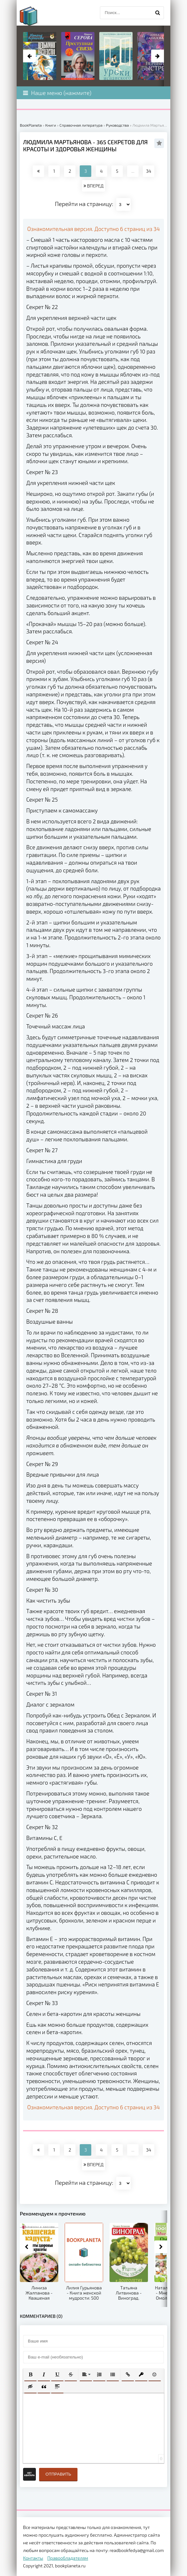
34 (148, 171)
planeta (34, 16)
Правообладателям (67, 2558)
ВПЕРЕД (93, 185)
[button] (30, 2374)
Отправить (58, 2474)
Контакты (33, 2558)
